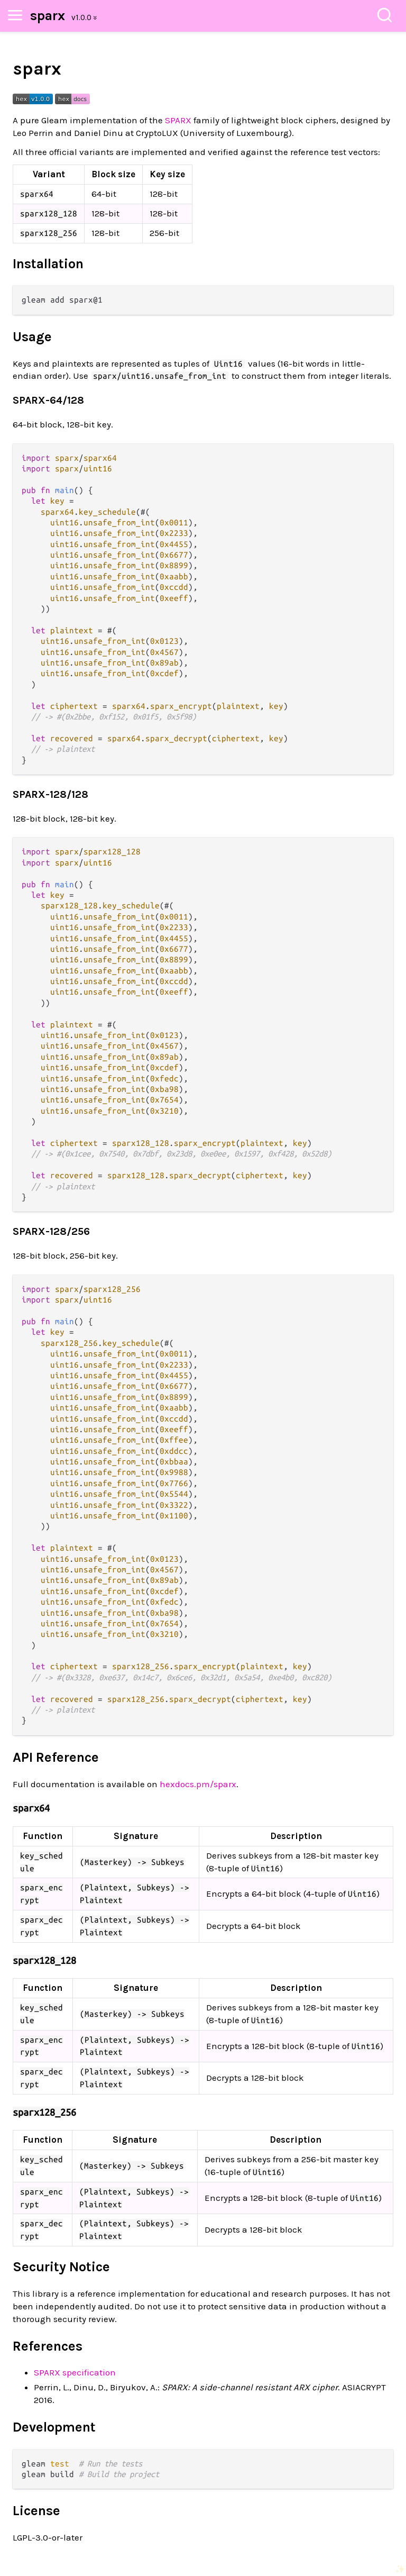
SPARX (178, 120)
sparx (47, 15)
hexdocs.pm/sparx (198, 1784)
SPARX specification (75, 2372)
